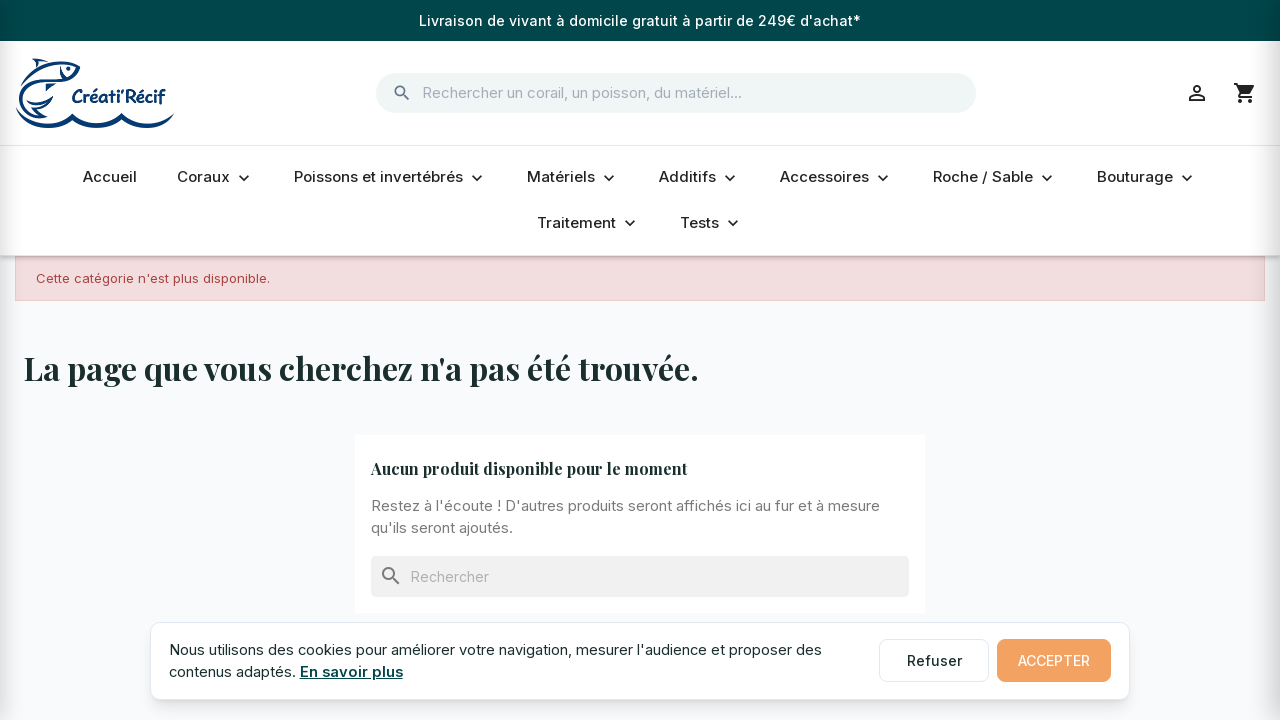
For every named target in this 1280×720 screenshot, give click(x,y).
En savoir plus (351, 672)
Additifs (699, 177)
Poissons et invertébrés (390, 177)
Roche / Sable (995, 177)
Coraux (215, 177)
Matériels (573, 177)
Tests (711, 223)
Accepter (1054, 660)
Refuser (934, 660)
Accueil (110, 176)
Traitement (588, 223)
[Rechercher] (640, 576)
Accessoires (836, 177)
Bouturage (1147, 177)
